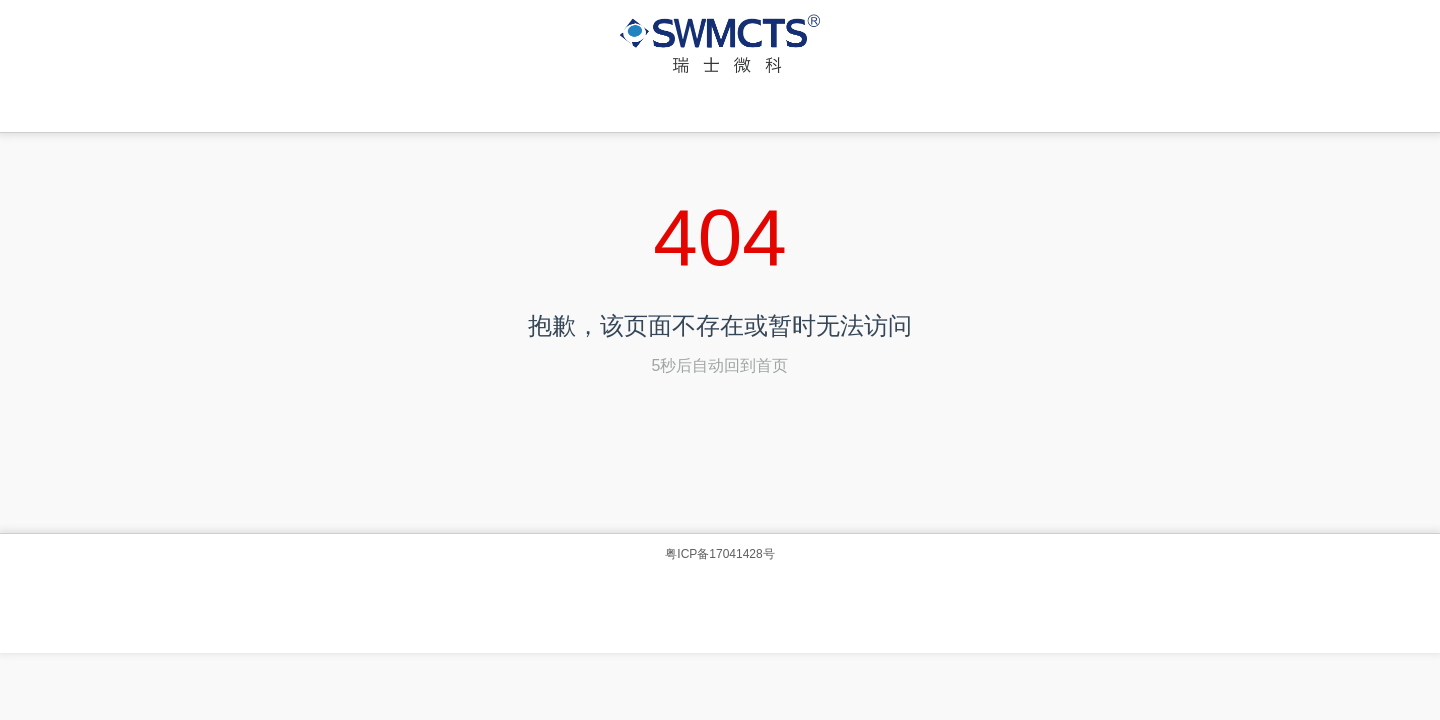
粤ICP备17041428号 (719, 554)
